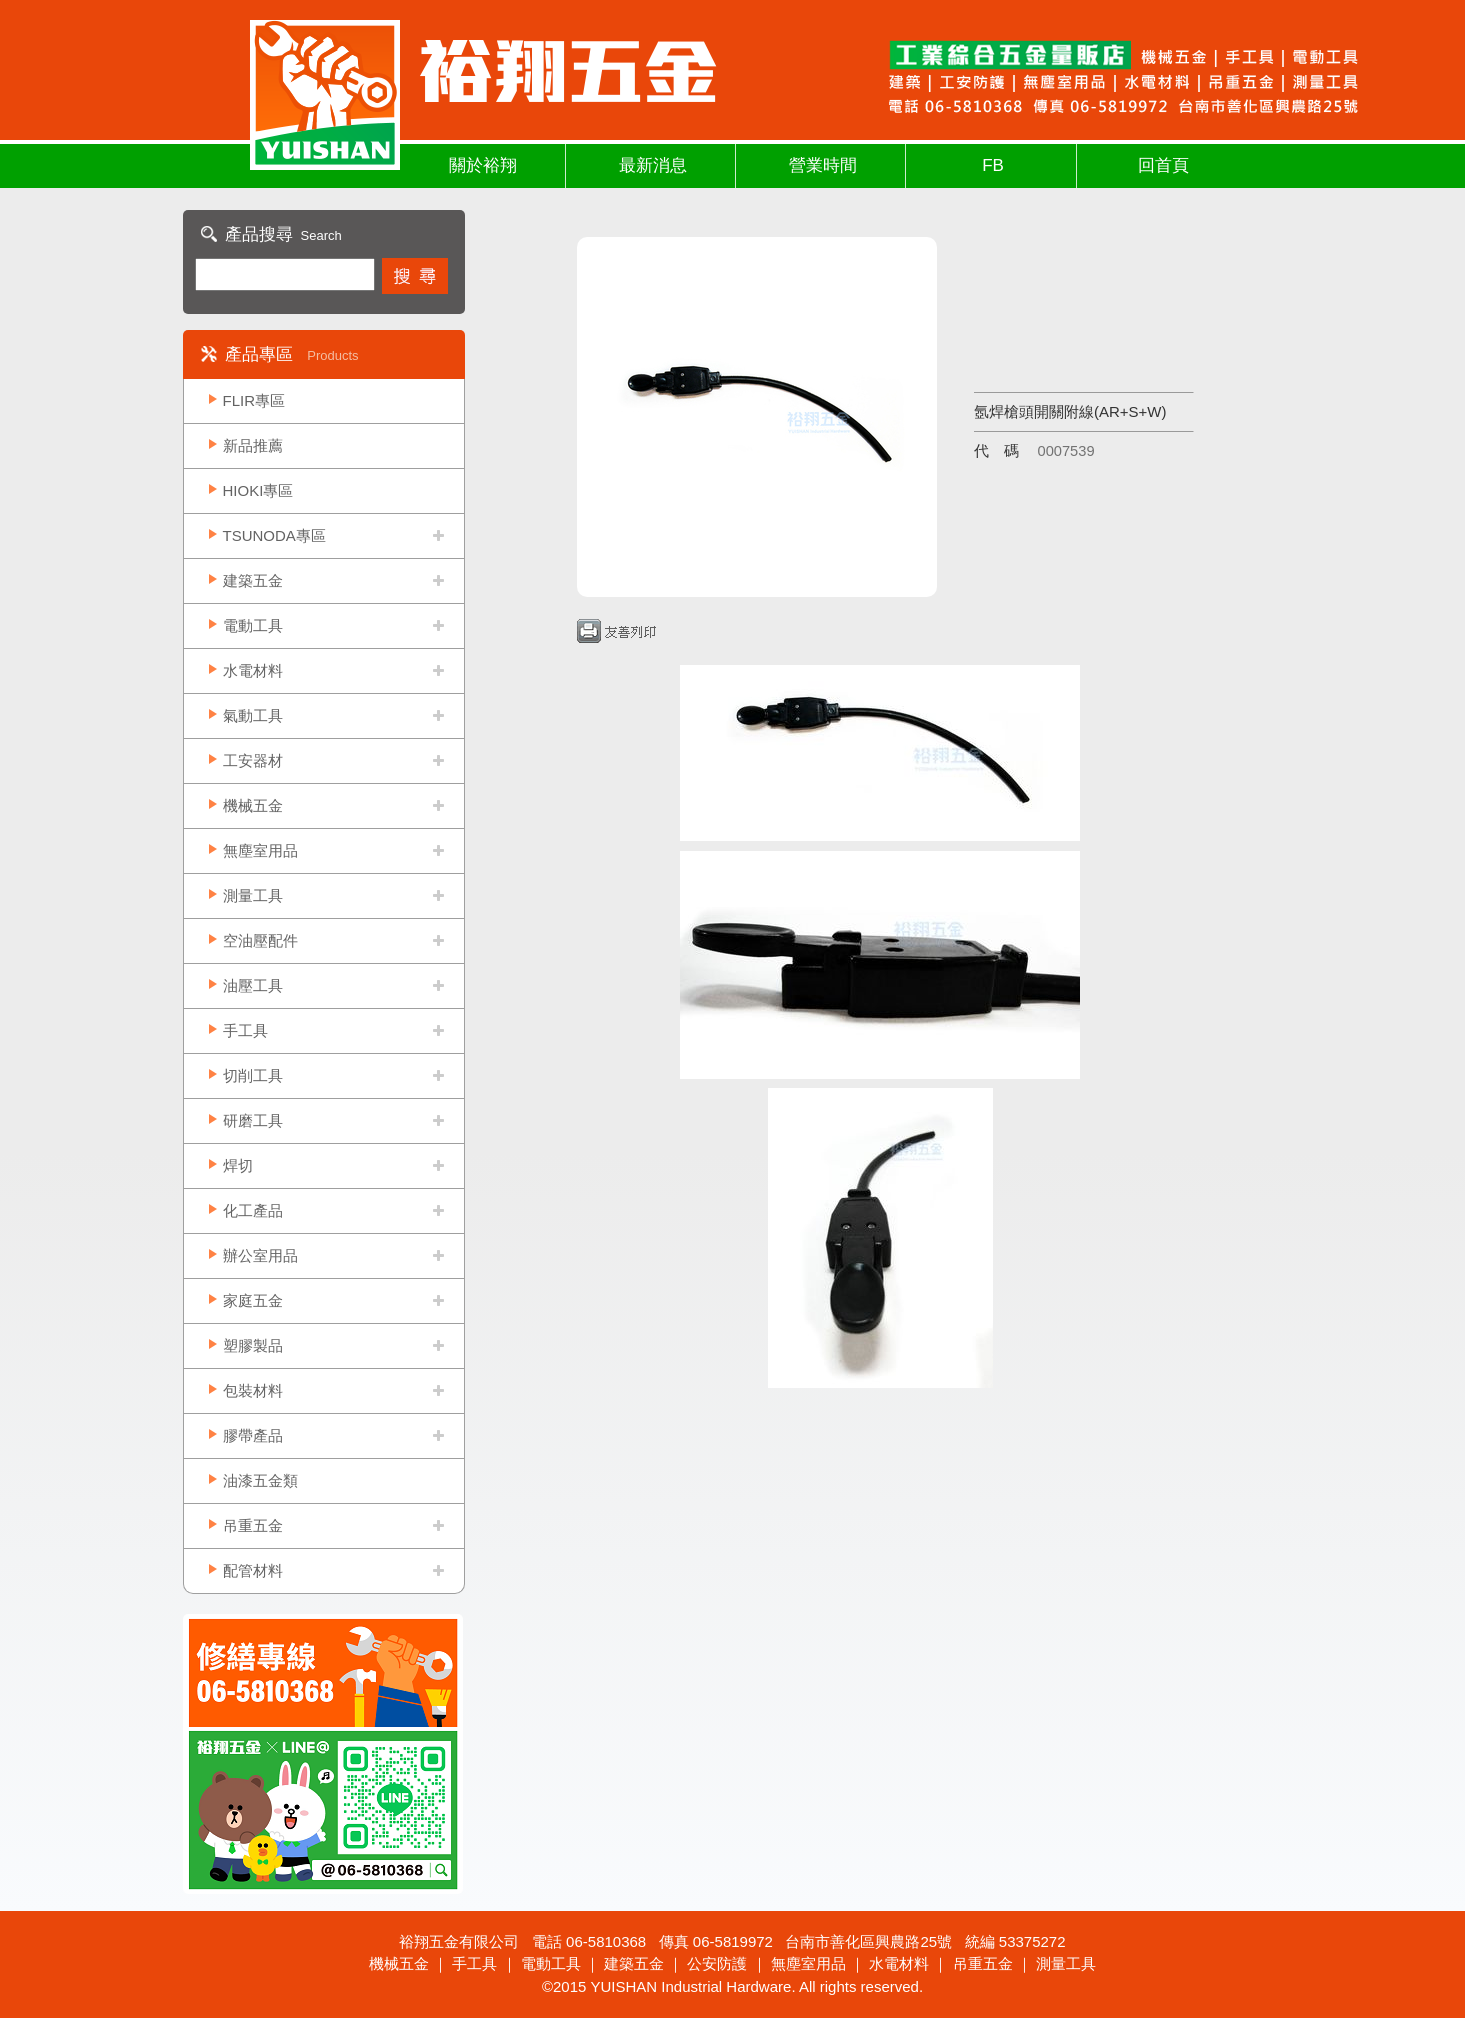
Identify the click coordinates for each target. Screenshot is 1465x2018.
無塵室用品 (260, 850)
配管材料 (253, 1570)
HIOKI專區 (258, 490)
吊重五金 (253, 1525)
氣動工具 (253, 715)
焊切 (238, 1165)
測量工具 (253, 895)
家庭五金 (253, 1300)
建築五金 (253, 580)
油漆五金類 (260, 1480)
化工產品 (253, 1210)
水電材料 (253, 670)
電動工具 (253, 625)
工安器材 (253, 760)
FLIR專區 (254, 400)
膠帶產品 (253, 1435)
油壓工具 (253, 985)
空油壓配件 (260, 940)
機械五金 (253, 805)
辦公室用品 (260, 1255)
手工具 (245, 1030)
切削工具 (253, 1075)
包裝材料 (253, 1390)
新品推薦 (253, 445)
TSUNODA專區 (274, 535)
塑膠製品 (253, 1345)
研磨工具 (253, 1120)
